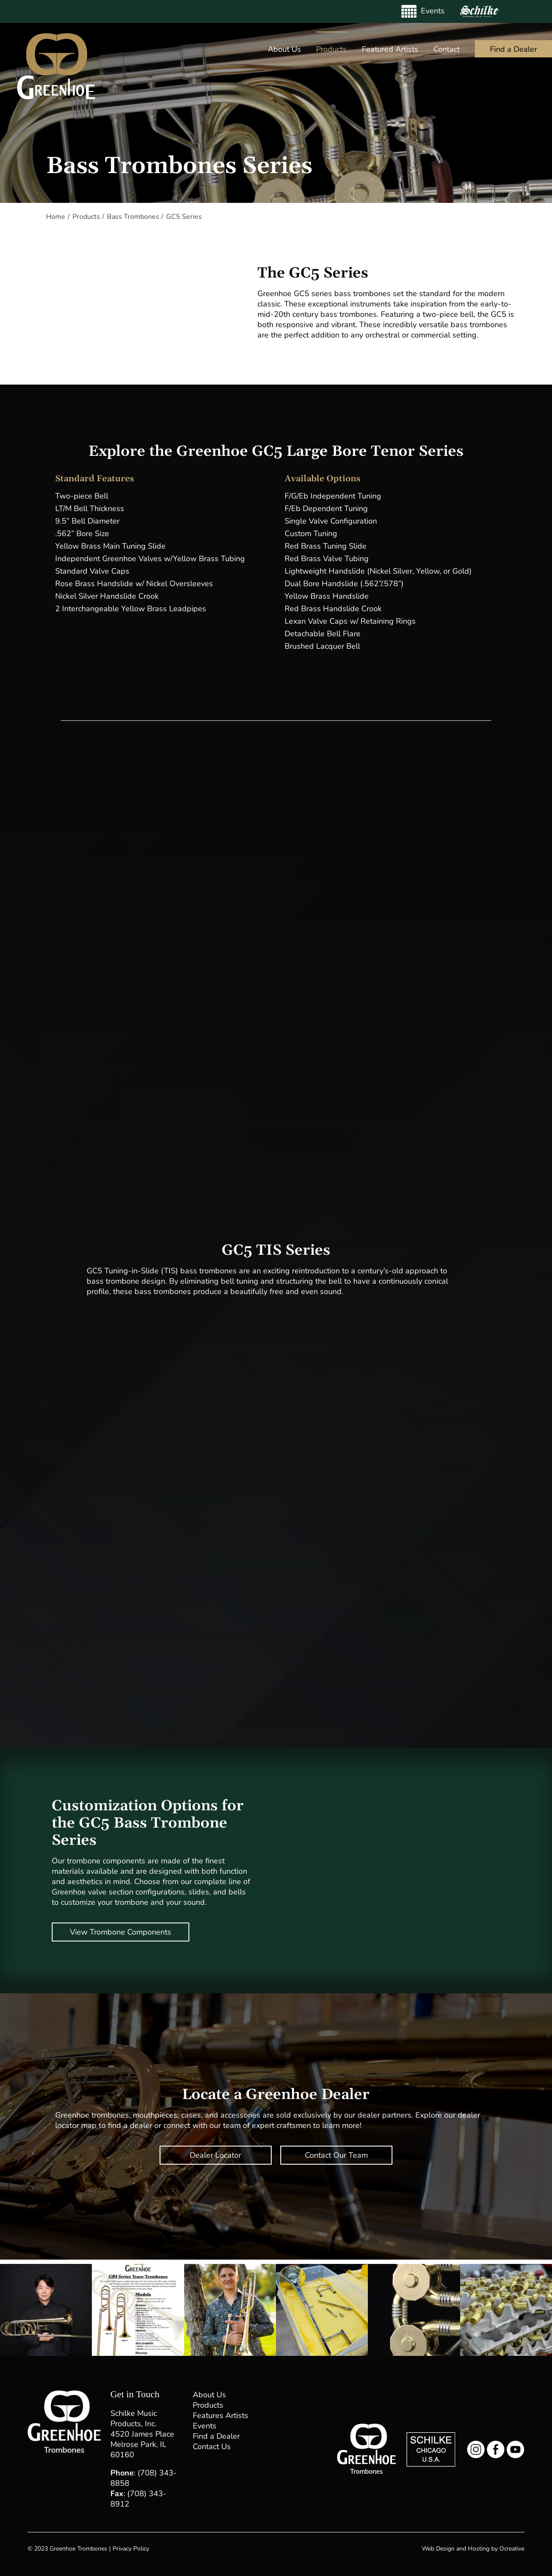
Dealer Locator (215, 2155)
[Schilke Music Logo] (430, 2436)
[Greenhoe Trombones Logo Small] (366, 2427)
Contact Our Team (336, 2155)
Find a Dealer (216, 2436)
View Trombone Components (120, 1932)
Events (204, 2426)
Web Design (438, 2548)
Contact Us (212, 2446)
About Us (209, 2395)
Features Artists (220, 2415)
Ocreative (511, 2548)
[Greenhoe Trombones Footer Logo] (64, 2394)
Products (208, 2405)
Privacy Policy (131, 2548)
